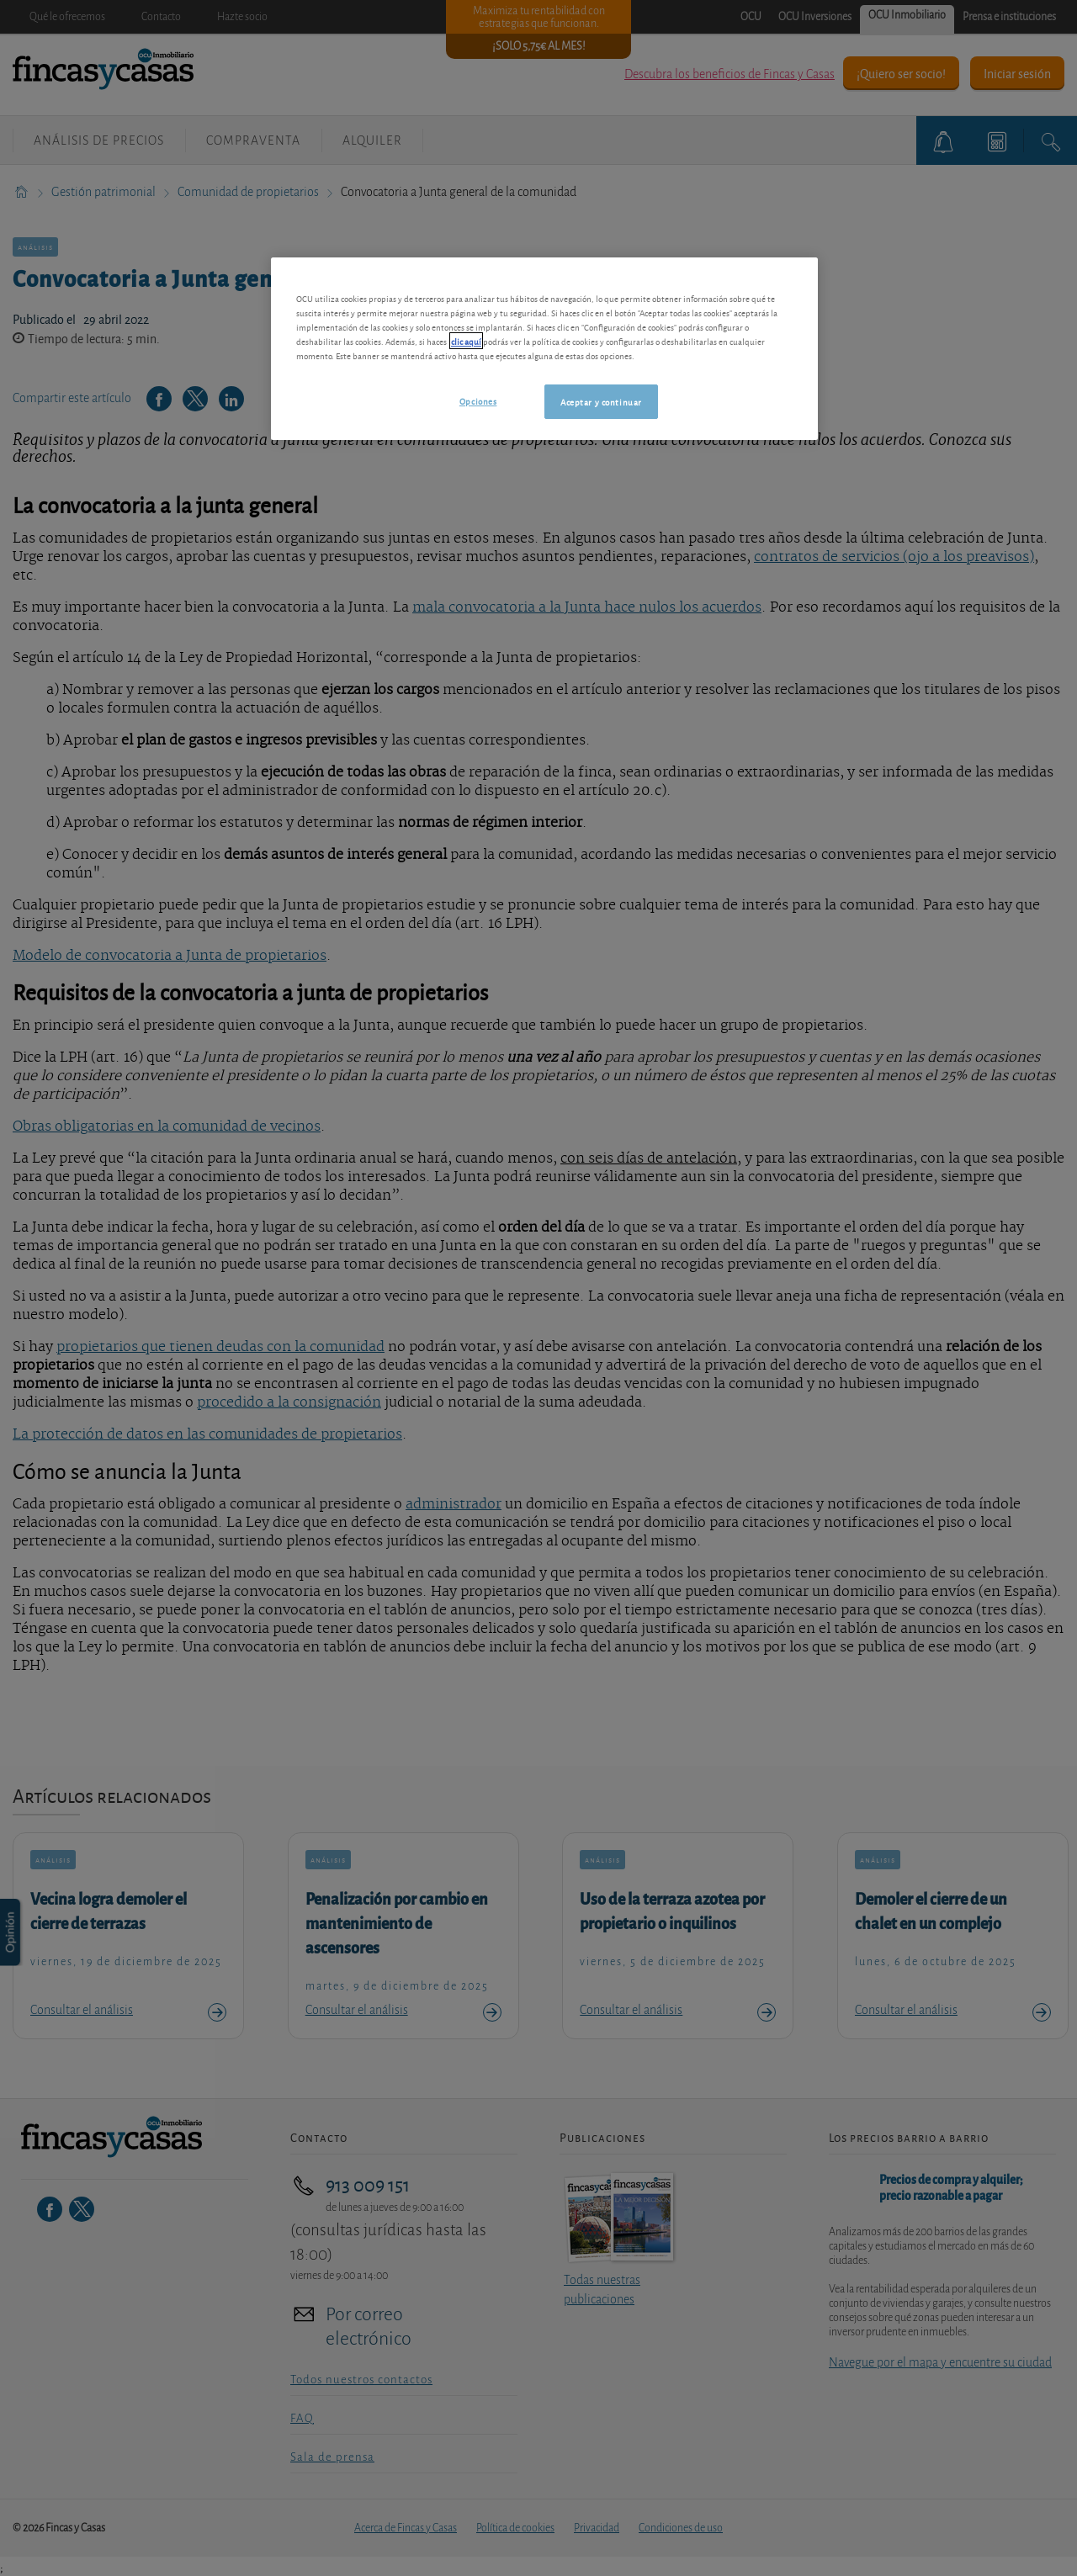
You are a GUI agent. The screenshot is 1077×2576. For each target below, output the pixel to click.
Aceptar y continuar (601, 401)
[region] (544, 348)
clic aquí (466, 340)
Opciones (478, 400)
